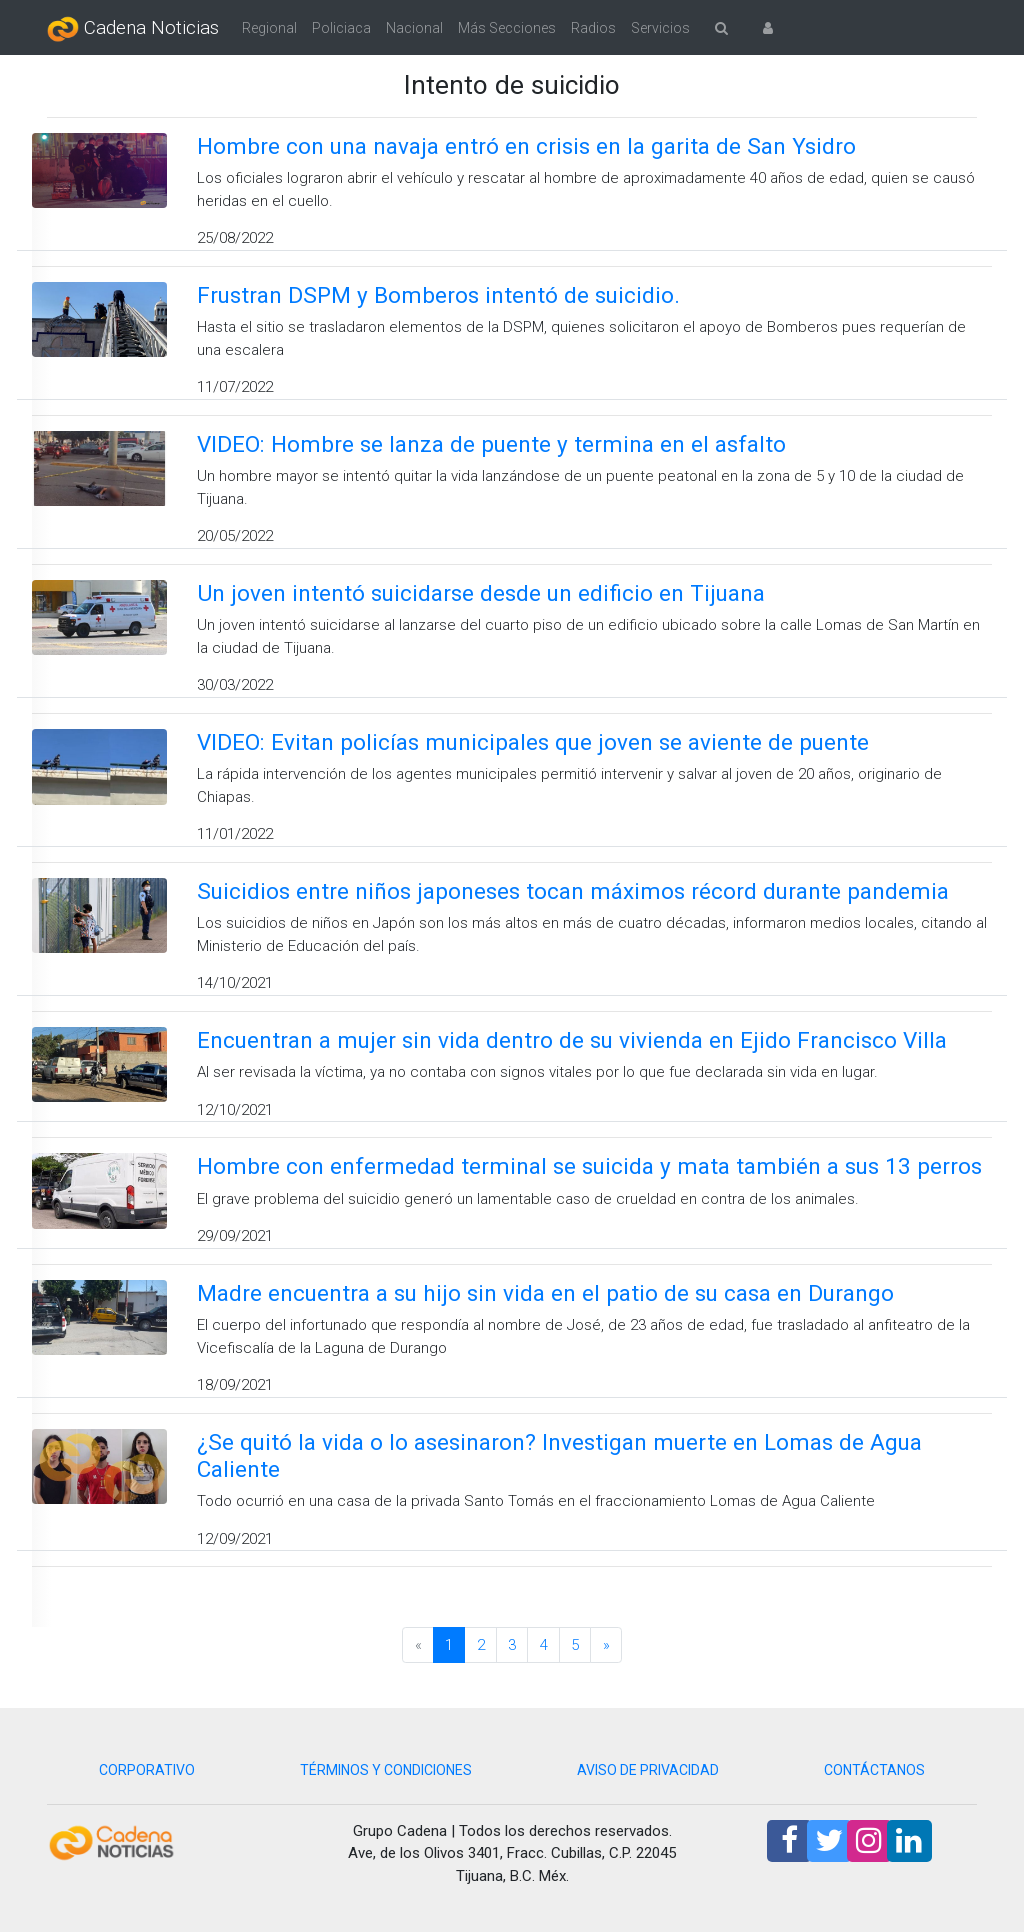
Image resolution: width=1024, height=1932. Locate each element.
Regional (269, 28)
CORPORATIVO (147, 1770)
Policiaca (341, 28)
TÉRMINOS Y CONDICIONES (386, 1770)
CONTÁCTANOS (874, 1770)
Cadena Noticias (133, 29)
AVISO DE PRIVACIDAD (648, 1770)
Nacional (414, 28)
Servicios (660, 28)
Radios (593, 28)
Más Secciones (507, 28)
